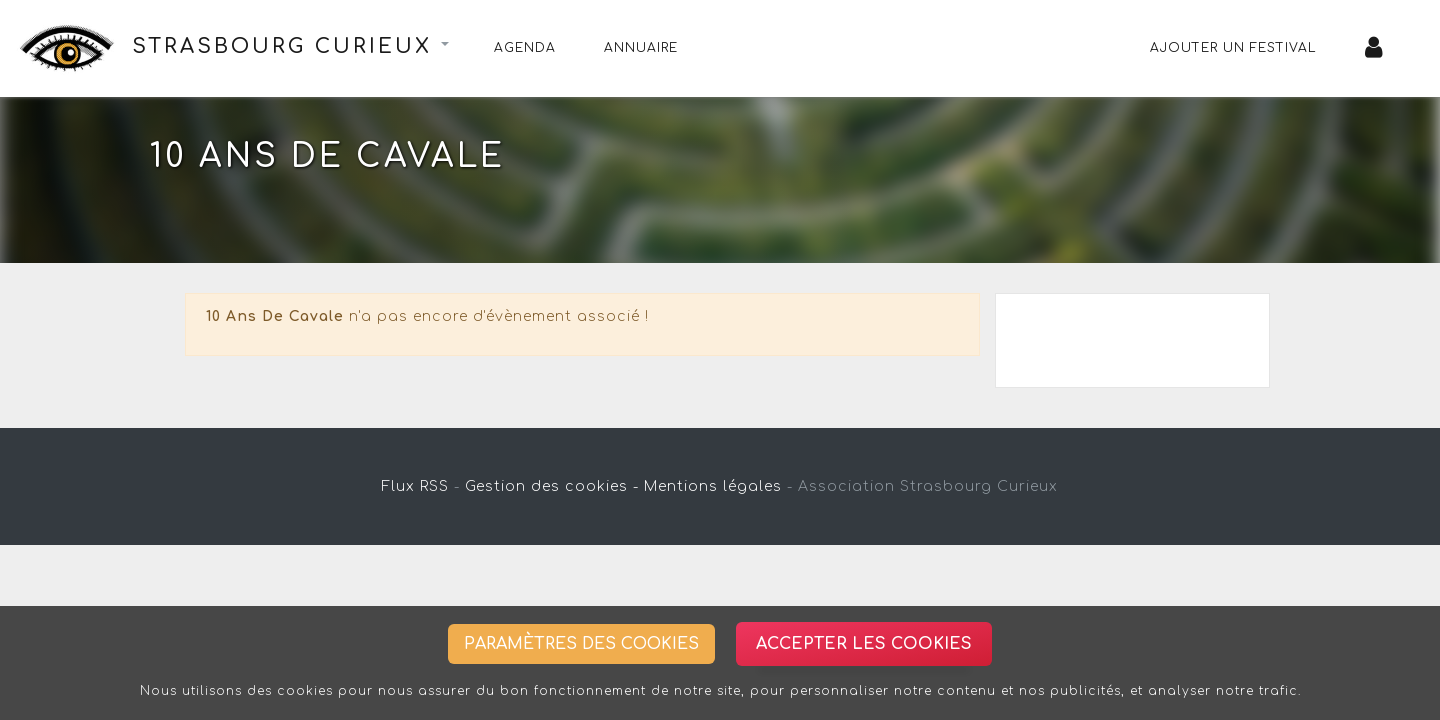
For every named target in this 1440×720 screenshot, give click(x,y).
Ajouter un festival (1233, 48)
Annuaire (641, 48)
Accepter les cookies (864, 644)
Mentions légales (713, 486)
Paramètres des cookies (581, 644)
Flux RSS (415, 486)
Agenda (525, 48)
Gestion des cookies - (552, 486)
